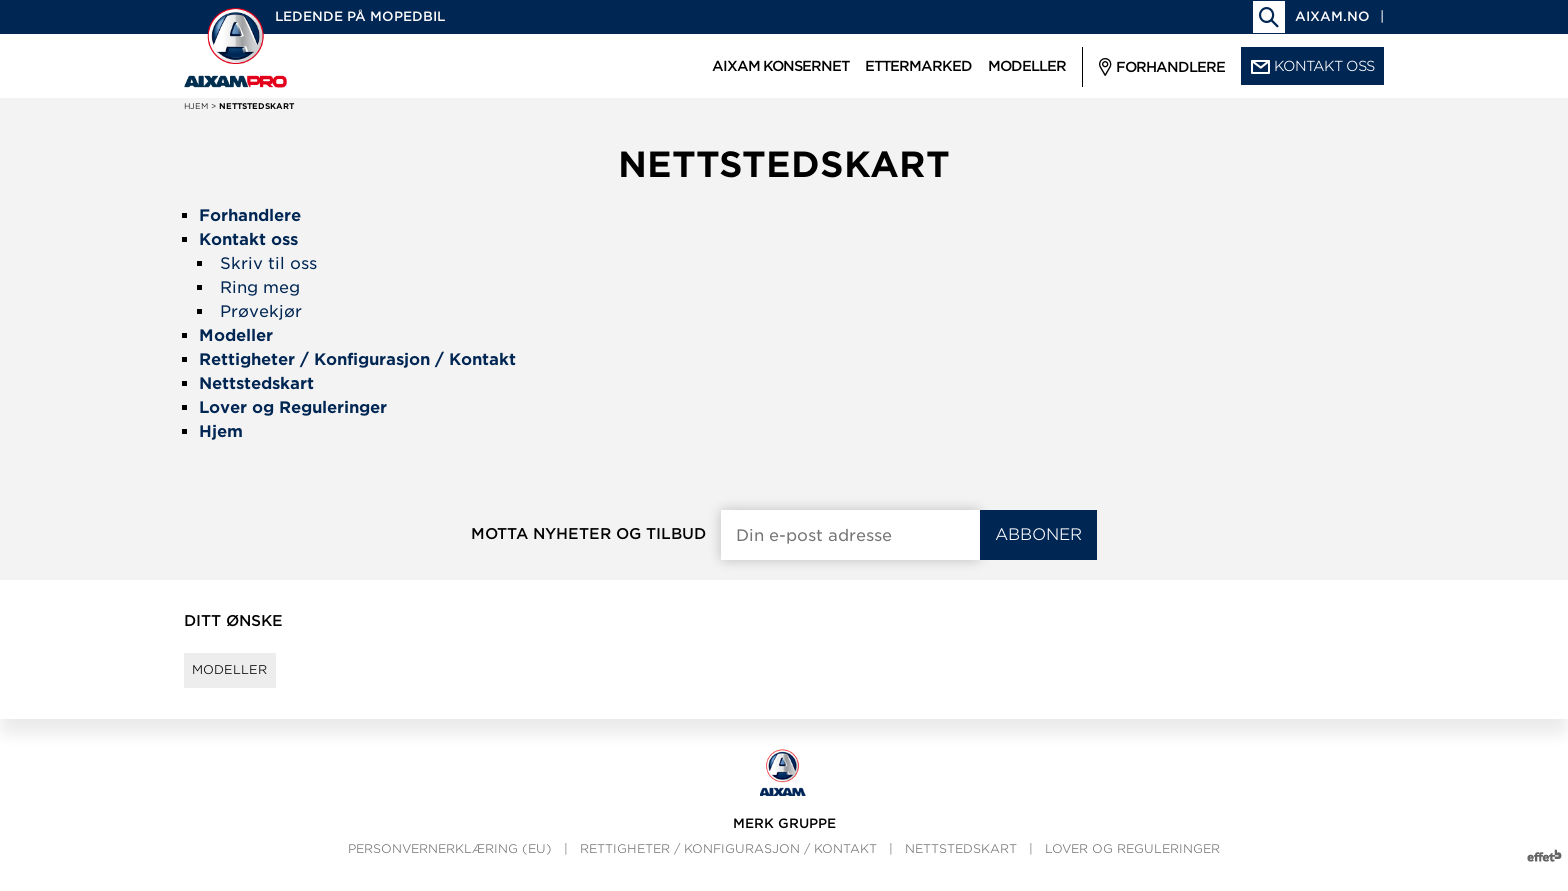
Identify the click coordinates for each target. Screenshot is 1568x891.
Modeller (245, 679)
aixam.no (1332, 16)
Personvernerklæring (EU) (450, 866)
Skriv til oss (268, 263)
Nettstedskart (961, 866)
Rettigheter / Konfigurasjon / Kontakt (728, 866)
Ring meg (260, 287)
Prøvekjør (261, 311)
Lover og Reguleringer (1132, 866)
